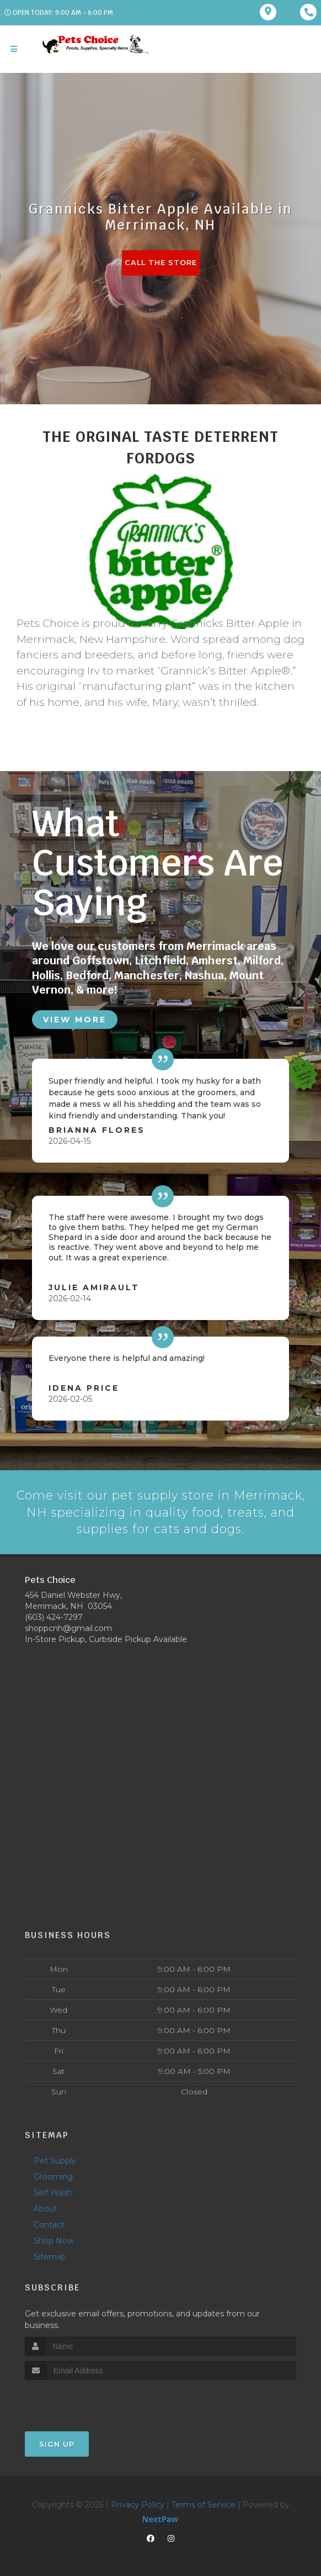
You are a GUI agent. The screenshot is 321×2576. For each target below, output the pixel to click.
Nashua (204, 975)
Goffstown (100, 960)
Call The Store (160, 262)
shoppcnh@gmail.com (68, 1628)
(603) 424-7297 (54, 1617)
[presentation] (83, 2400)
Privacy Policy (137, 2504)
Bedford (87, 975)
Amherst (214, 960)
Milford (262, 960)
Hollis (46, 975)
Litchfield (160, 960)
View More (74, 1018)
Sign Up (56, 2443)
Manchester (146, 975)
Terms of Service (204, 2504)
